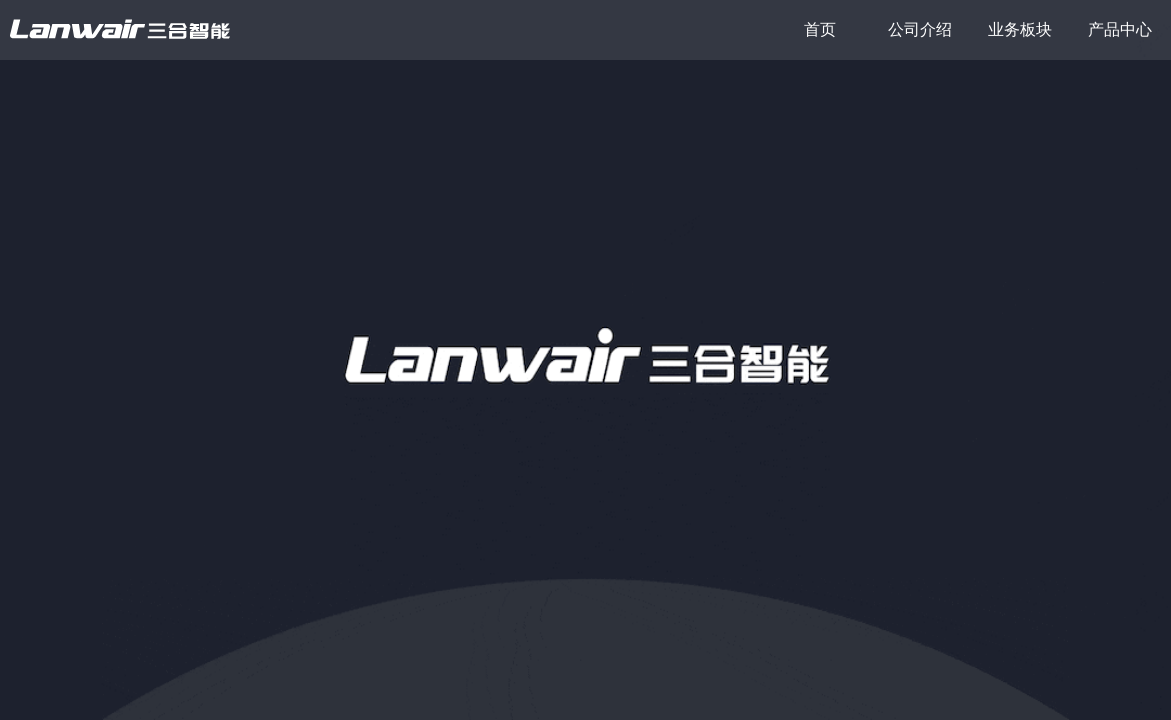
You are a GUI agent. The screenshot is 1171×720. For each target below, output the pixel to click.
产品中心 (1120, 29)
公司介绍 (920, 29)
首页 (820, 29)
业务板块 (1020, 29)
